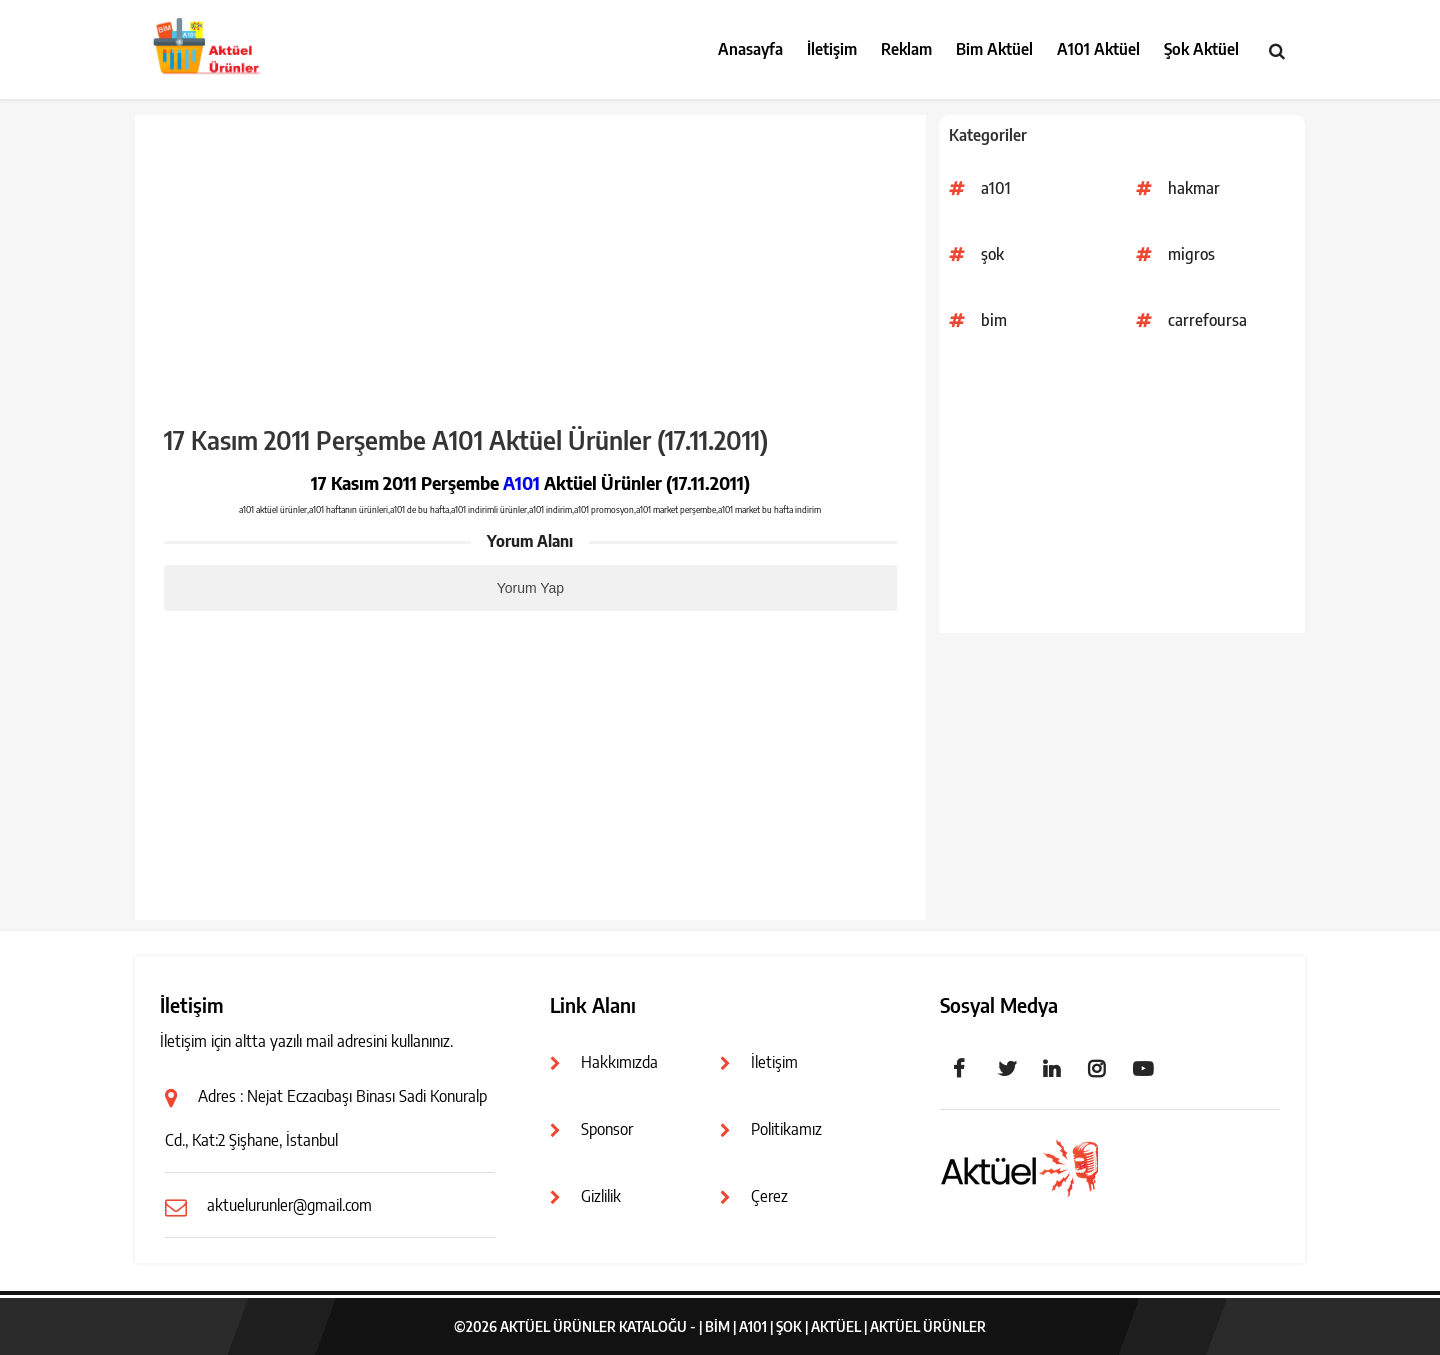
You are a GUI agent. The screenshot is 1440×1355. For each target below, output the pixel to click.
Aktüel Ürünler (928, 1326)
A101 (521, 482)
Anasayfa (750, 49)
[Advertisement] (1122, 493)
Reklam (906, 49)
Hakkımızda (619, 1062)
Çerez (769, 1196)
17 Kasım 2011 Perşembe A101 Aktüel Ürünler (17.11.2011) (466, 440)
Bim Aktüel (994, 49)
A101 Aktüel (1098, 49)
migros (1191, 254)
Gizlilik (601, 1196)
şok (992, 254)
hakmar (1194, 188)
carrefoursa (1207, 320)
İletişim (832, 49)
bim (994, 320)
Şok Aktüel (1201, 49)
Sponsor (607, 1129)
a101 (996, 188)
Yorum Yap (530, 588)
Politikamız (786, 1129)
